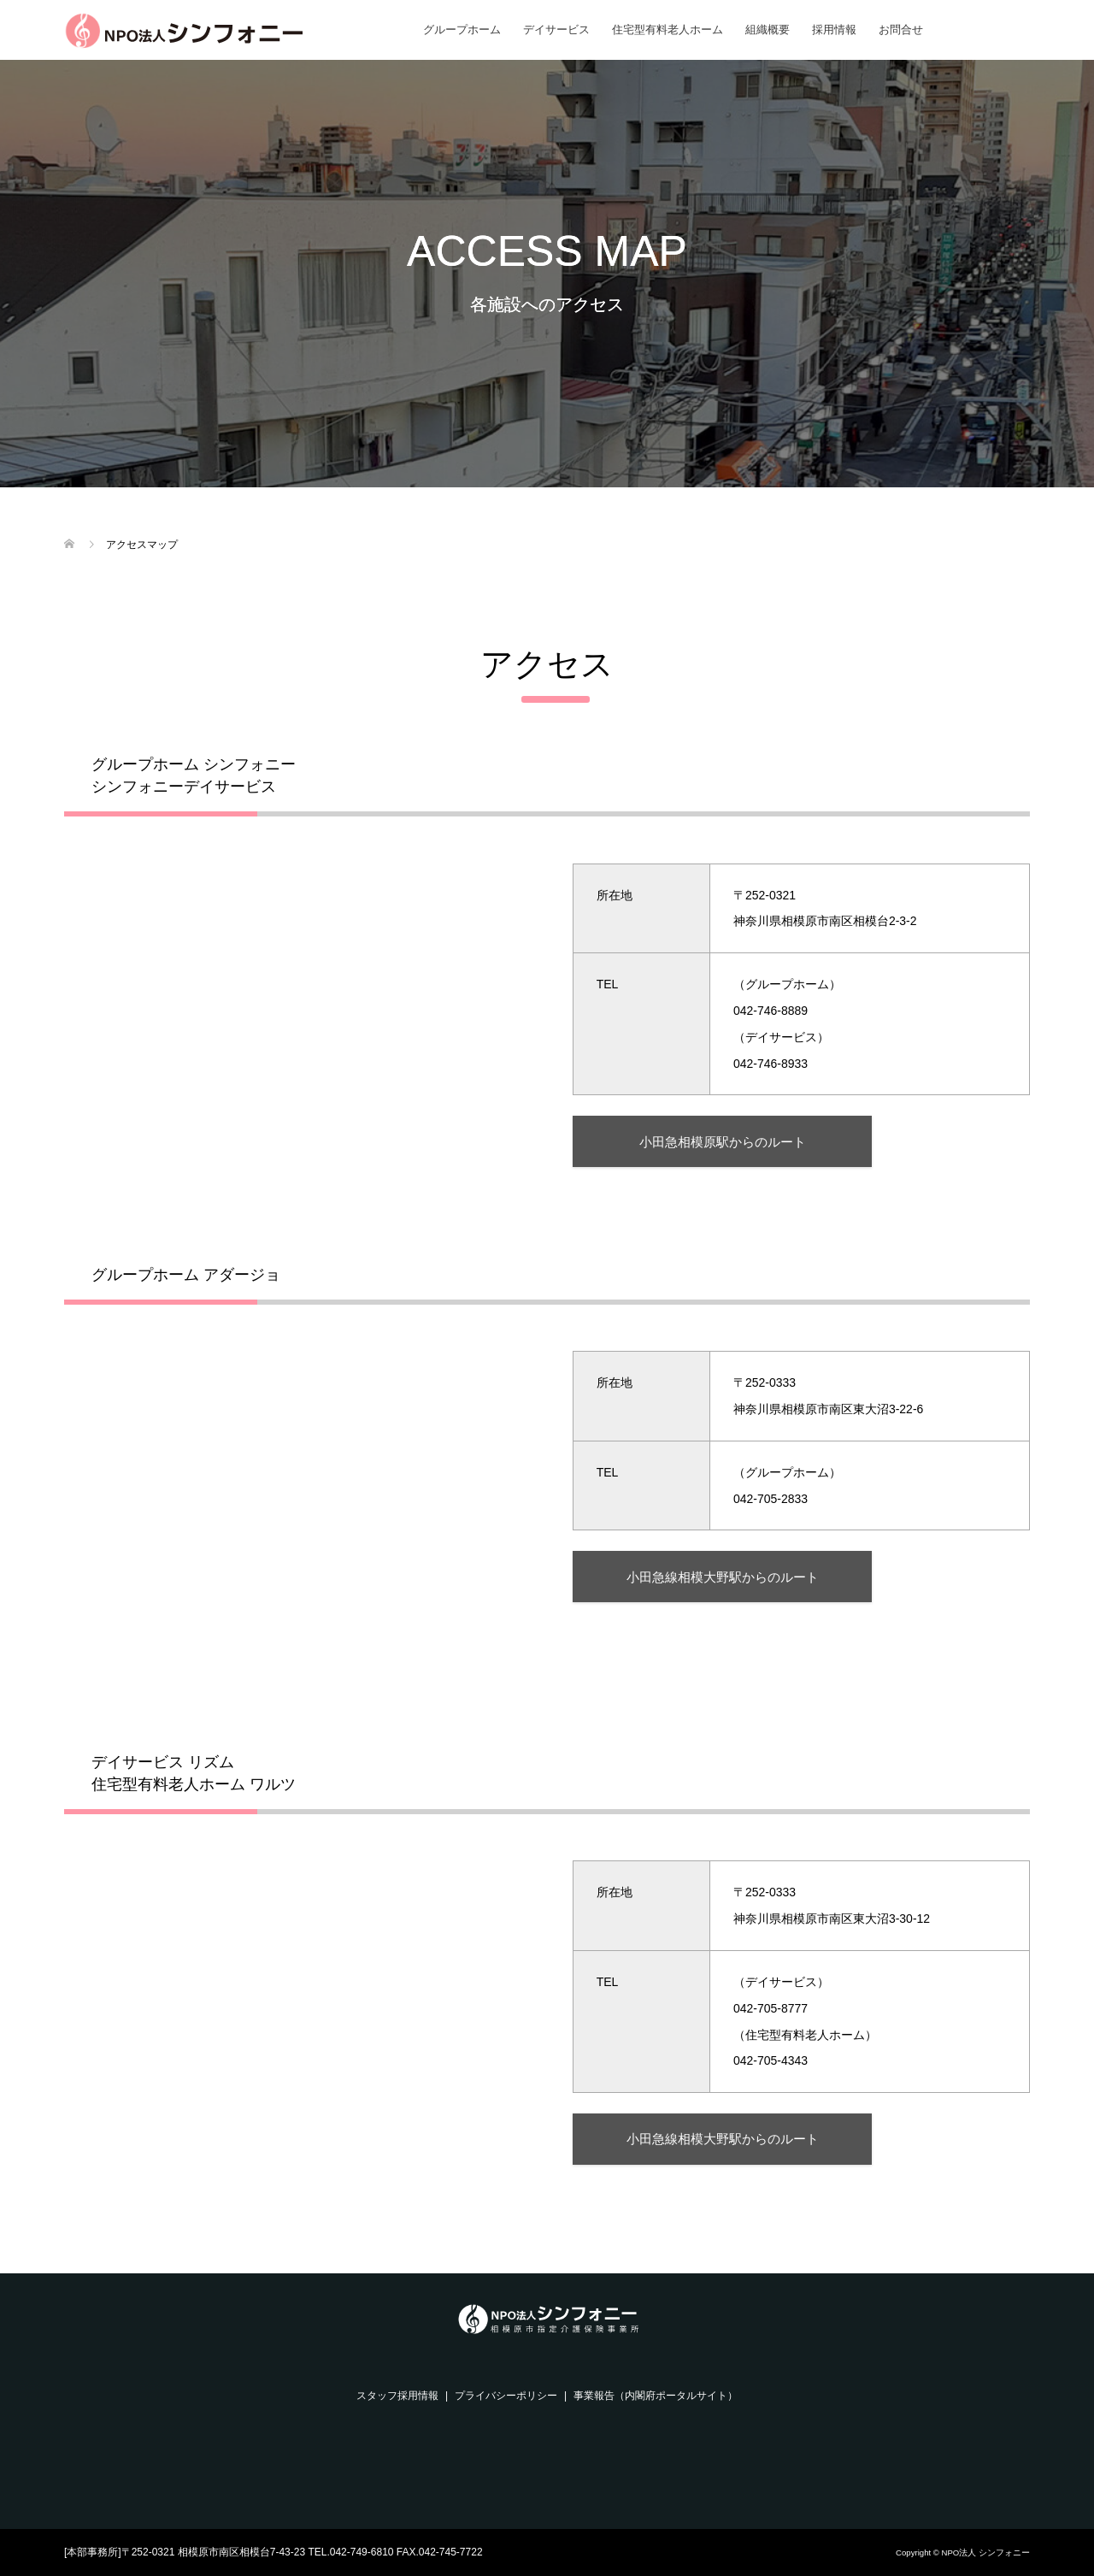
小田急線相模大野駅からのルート (722, 1577)
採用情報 (834, 29)
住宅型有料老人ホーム (667, 29)
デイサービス (556, 29)
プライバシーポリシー (506, 2396)
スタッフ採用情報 (397, 2396)
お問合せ (901, 29)
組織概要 (767, 29)
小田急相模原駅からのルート (722, 1142)
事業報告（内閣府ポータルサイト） (655, 2396)
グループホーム (462, 29)
